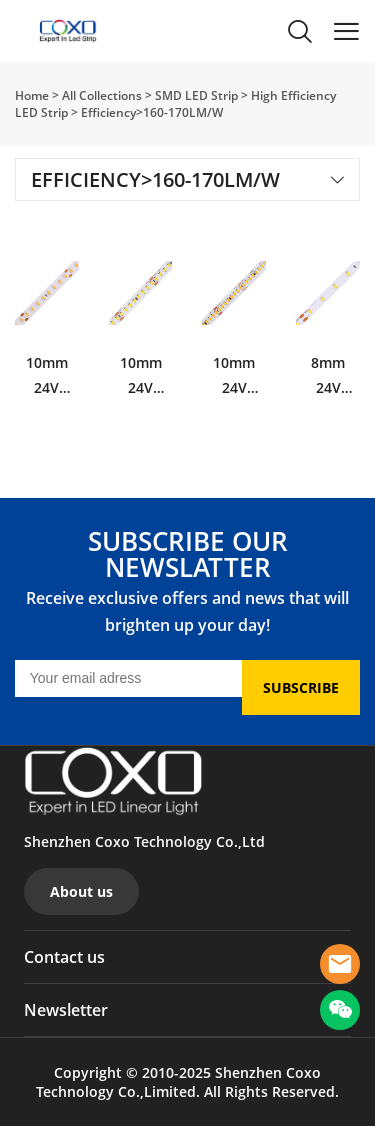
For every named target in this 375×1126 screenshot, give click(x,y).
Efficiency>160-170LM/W (152, 112)
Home (32, 95)
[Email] (128, 678)
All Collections (102, 95)
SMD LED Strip (196, 95)
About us (81, 891)
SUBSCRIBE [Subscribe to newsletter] (301, 687)
